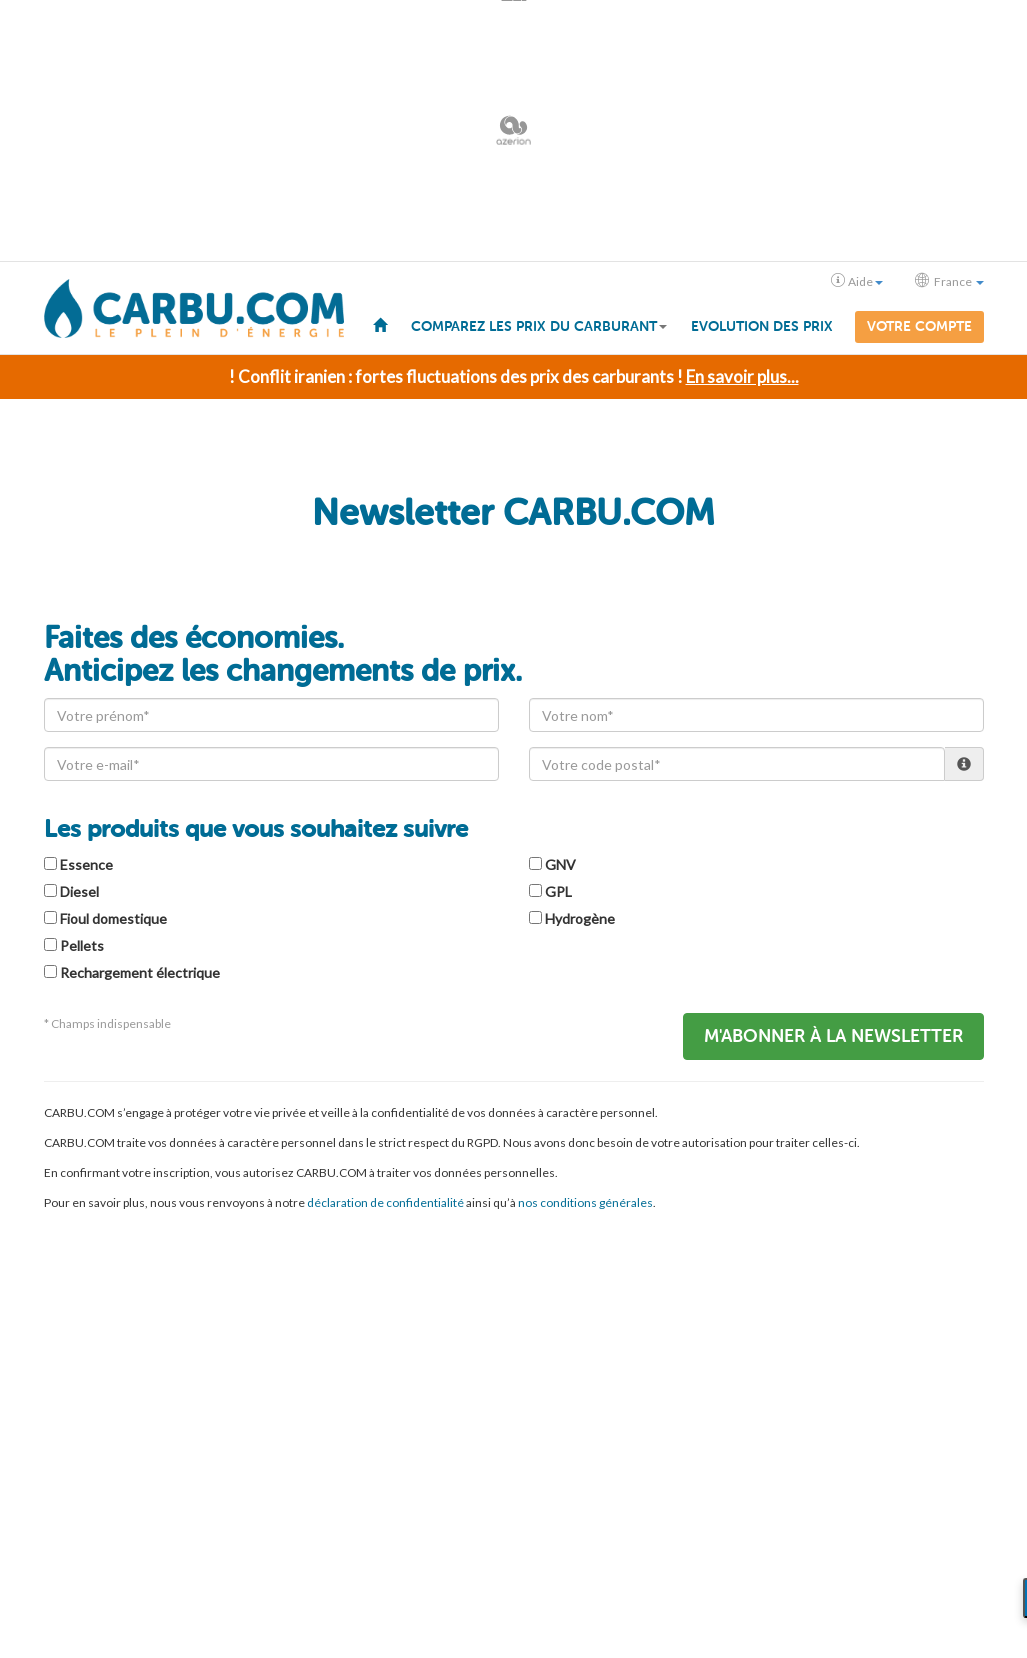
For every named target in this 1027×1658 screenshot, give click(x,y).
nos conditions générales (585, 1201)
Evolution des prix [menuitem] (762, 326)
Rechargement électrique (140, 971)
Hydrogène (580, 917)
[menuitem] (380, 324)
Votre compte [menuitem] (919, 326)
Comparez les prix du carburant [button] (539, 326)
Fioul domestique (113, 917)
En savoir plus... (742, 375)
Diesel (79, 890)
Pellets (82, 944)
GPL (558, 890)
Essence (86, 863)
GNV (560, 863)
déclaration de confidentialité (385, 1201)
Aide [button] (857, 281)
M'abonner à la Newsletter (833, 1035)
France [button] (949, 281)
